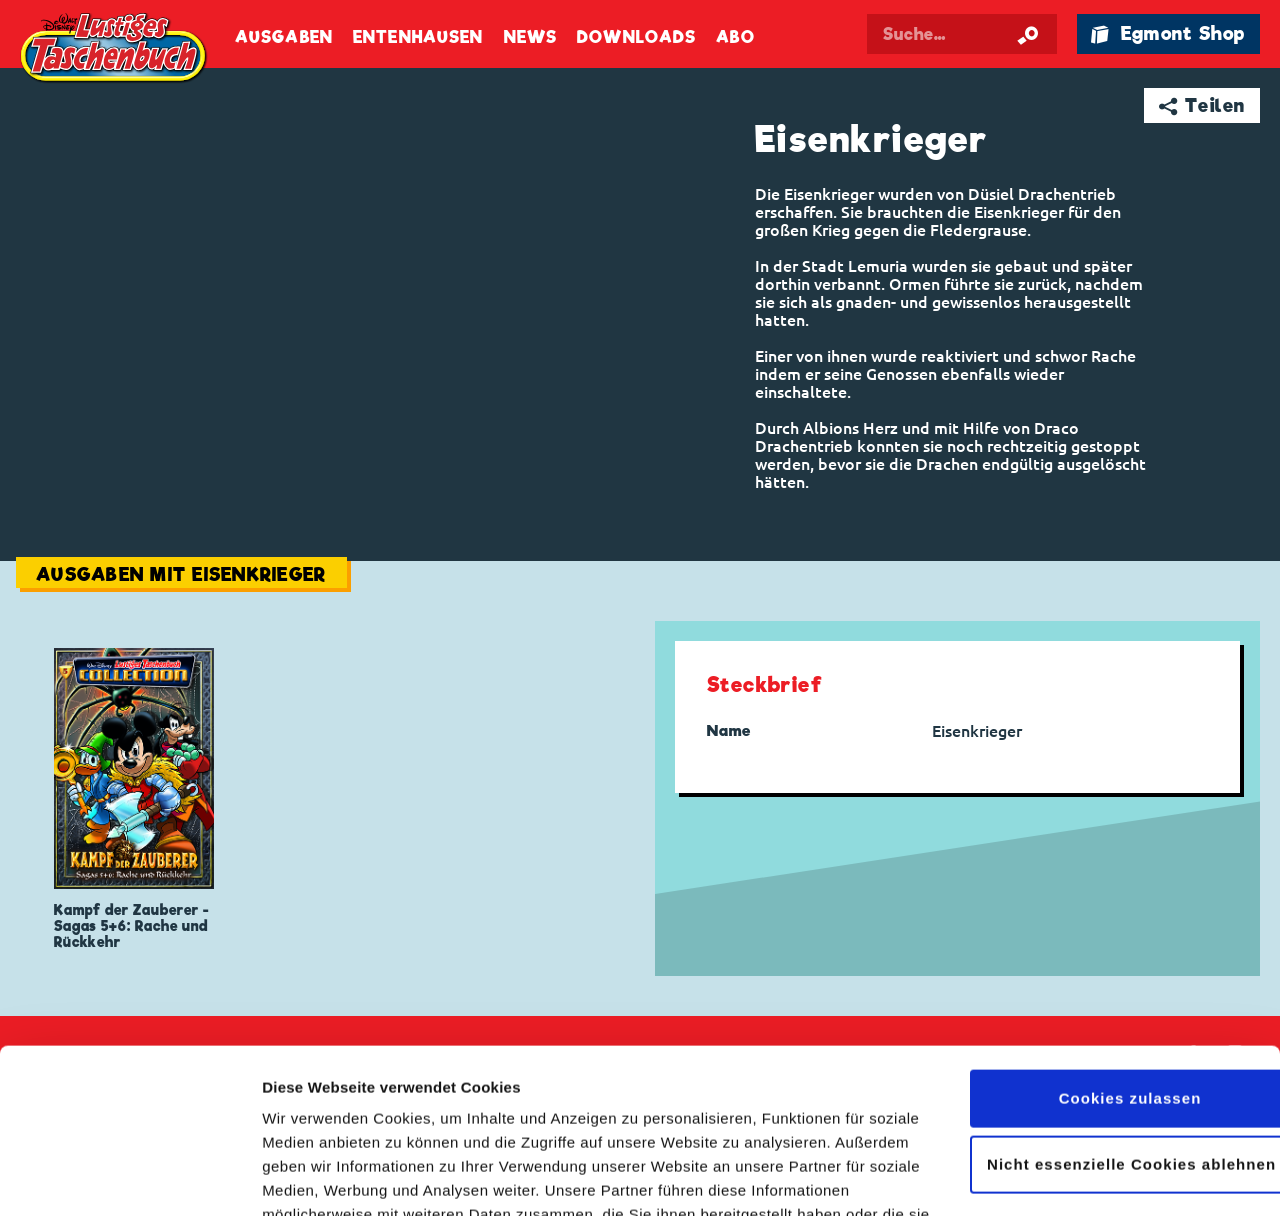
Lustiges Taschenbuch (115, 50)
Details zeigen (312, 1176)
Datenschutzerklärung (638, 1121)
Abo (735, 37)
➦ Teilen (1202, 105)
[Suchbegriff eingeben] (962, 34)
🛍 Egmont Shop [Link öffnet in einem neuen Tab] (1168, 33)
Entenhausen (418, 37)
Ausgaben (284, 37)
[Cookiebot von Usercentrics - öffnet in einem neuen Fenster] (129, 1177)
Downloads (636, 37)
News (530, 37)
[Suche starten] (1028, 34)
